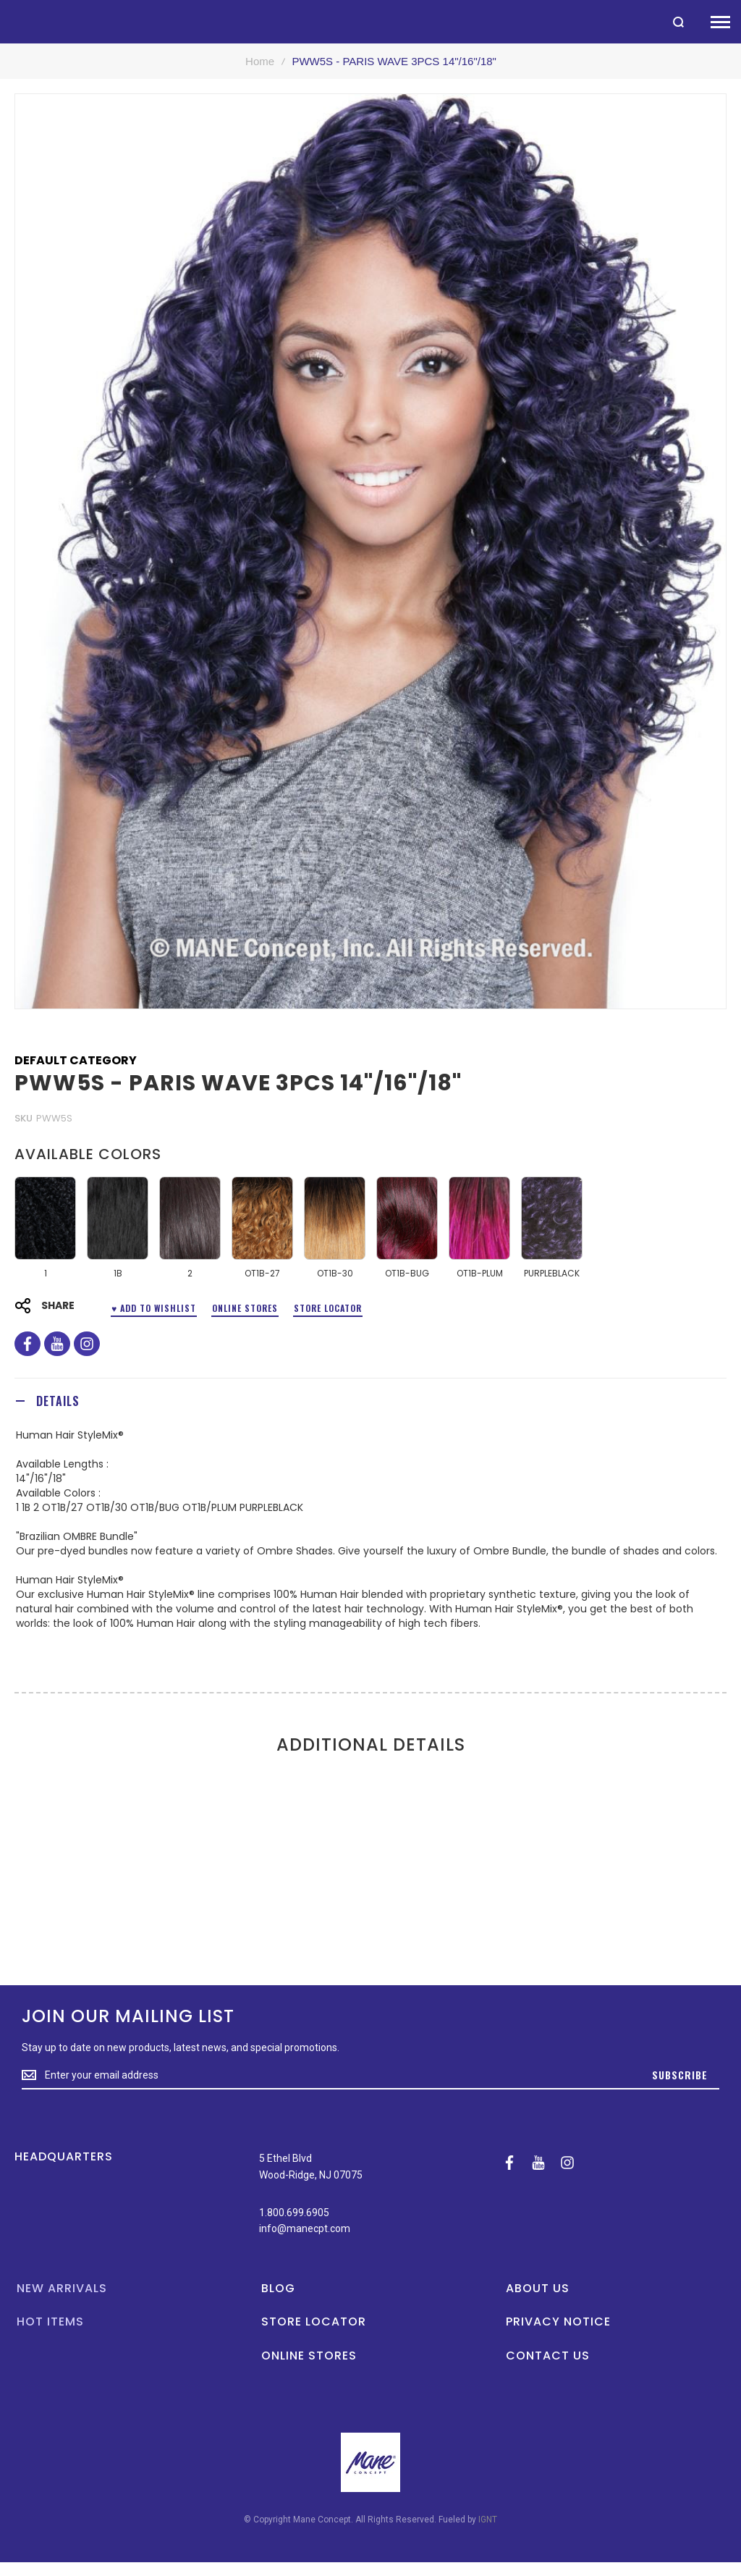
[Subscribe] (679, 2075)
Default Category (75, 1061)
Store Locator (328, 1308)
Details (58, 1401)
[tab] (370, 1400)
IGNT (487, 2519)
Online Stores (245, 1308)
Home (259, 61)
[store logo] (7, 21)
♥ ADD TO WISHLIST (153, 1308)
